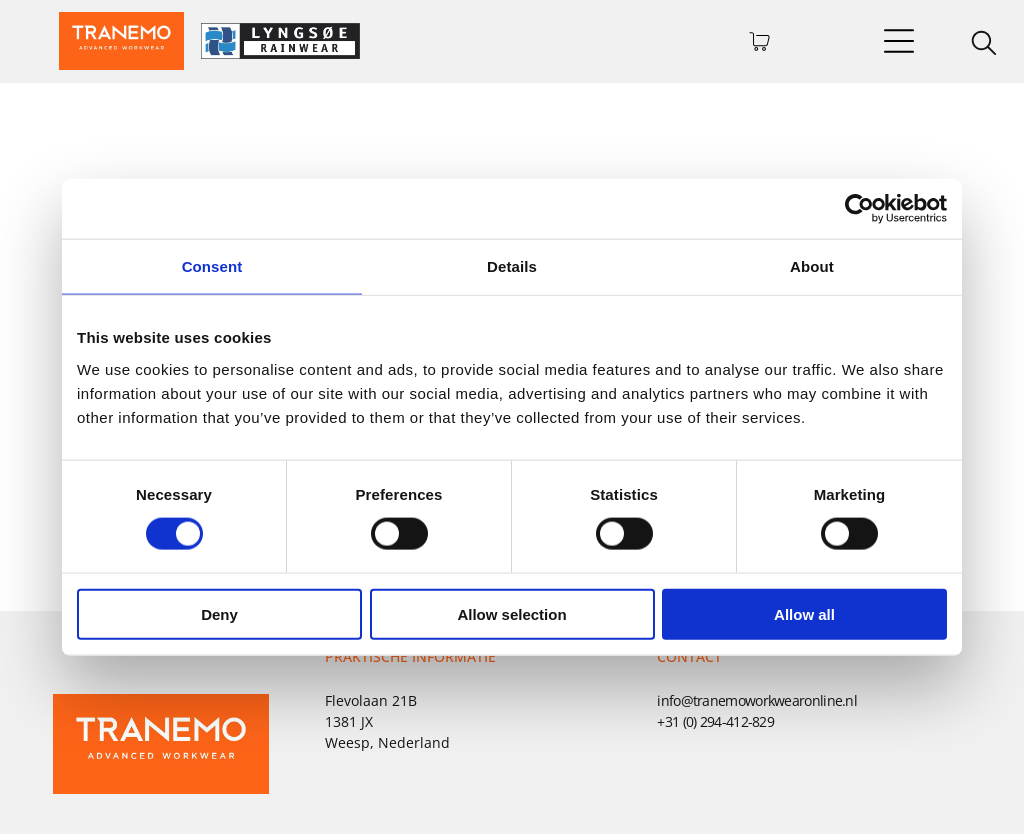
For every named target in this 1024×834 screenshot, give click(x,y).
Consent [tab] (212, 266)
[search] (984, 45)
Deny (219, 613)
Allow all (804, 613)
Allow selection (511, 613)
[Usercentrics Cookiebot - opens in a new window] (859, 209)
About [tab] (812, 266)
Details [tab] (512, 266)
